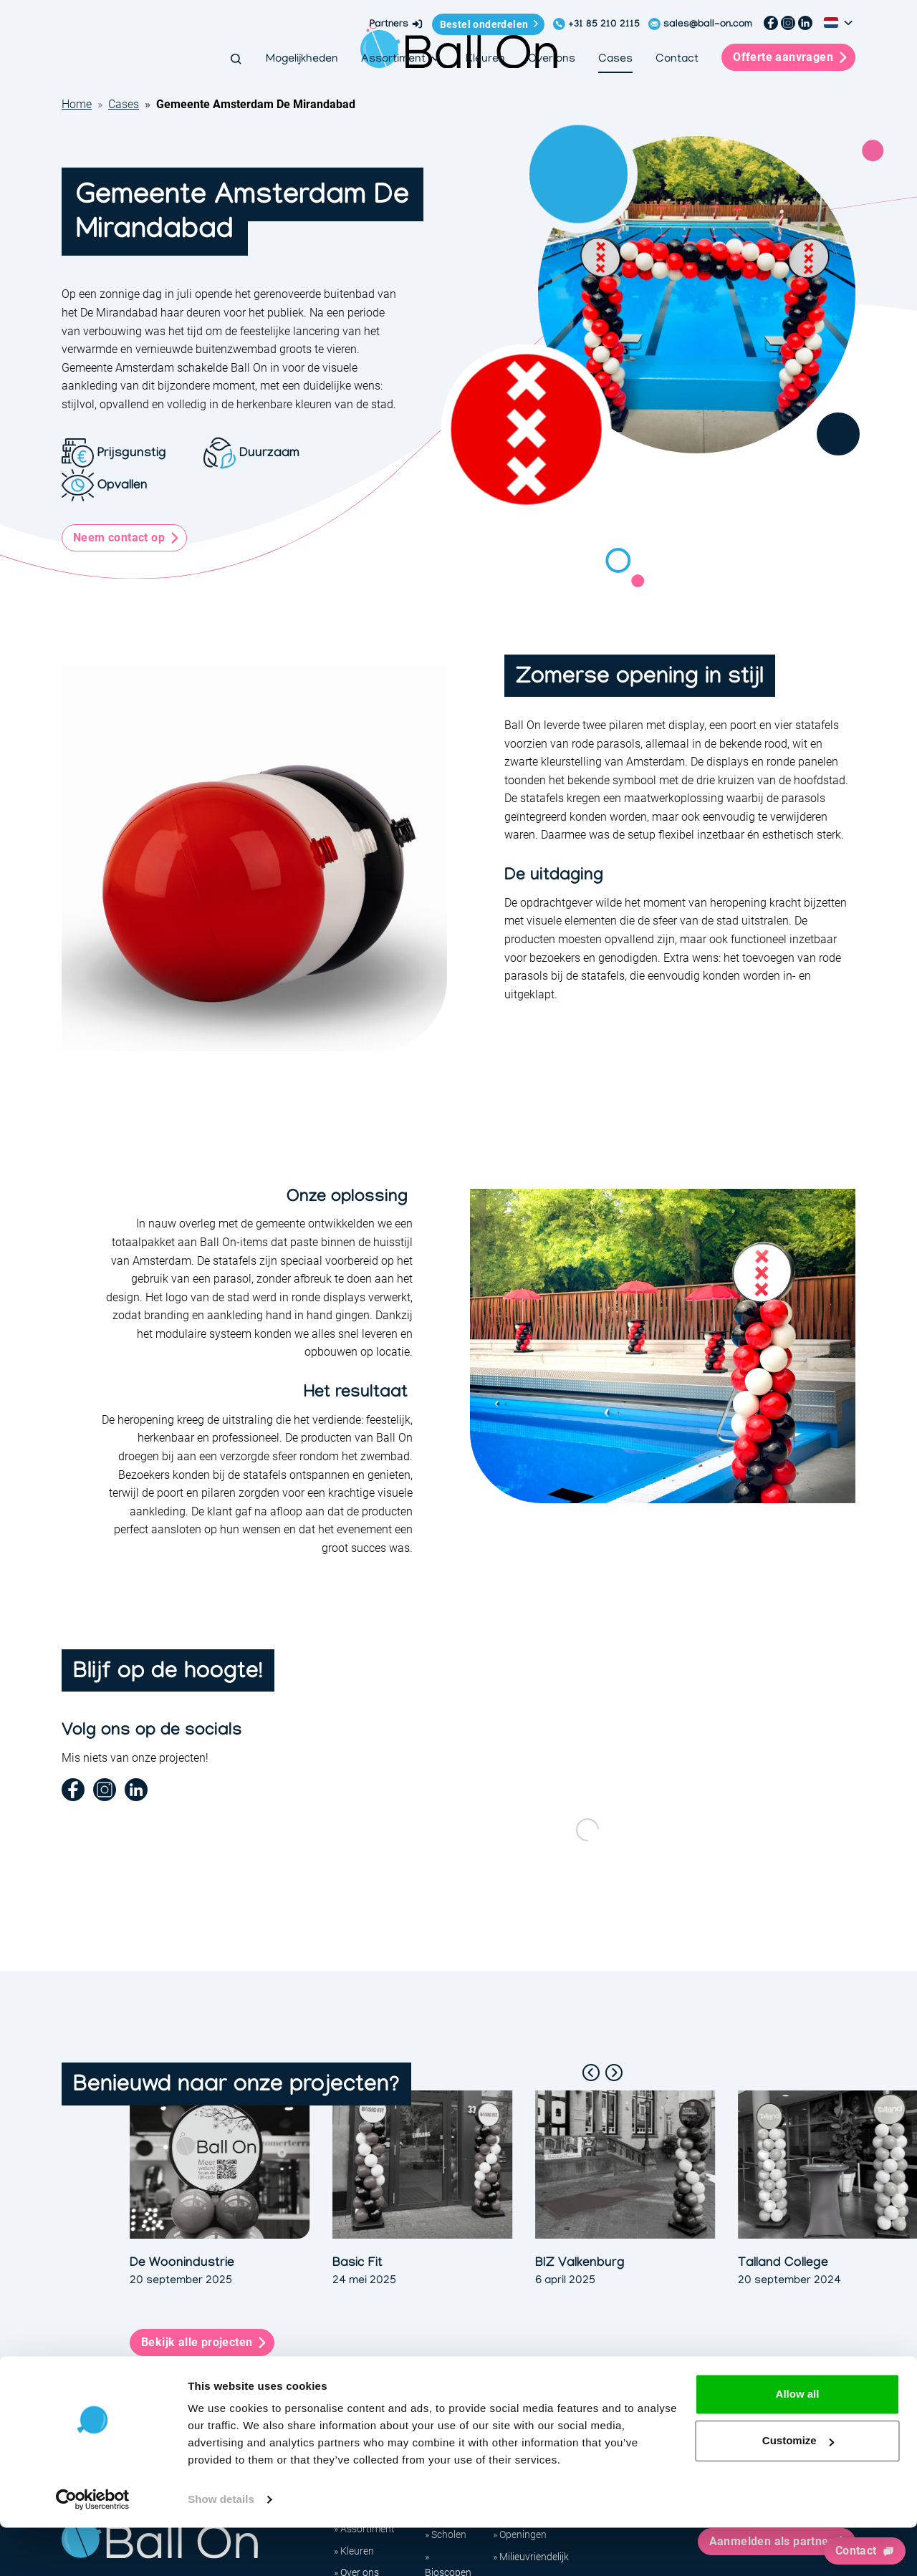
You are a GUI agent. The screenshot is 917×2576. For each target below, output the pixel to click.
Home (77, 104)
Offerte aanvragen (798, 57)
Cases (123, 104)
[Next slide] (614, 2072)
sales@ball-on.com (707, 25)
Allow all (798, 2442)
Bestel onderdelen (484, 24)
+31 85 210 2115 (604, 25)
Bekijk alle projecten (196, 2342)
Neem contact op (119, 537)
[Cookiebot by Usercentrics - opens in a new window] (92, 2548)
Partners (396, 24)
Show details (221, 2548)
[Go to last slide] (591, 2072)
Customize (798, 2489)
